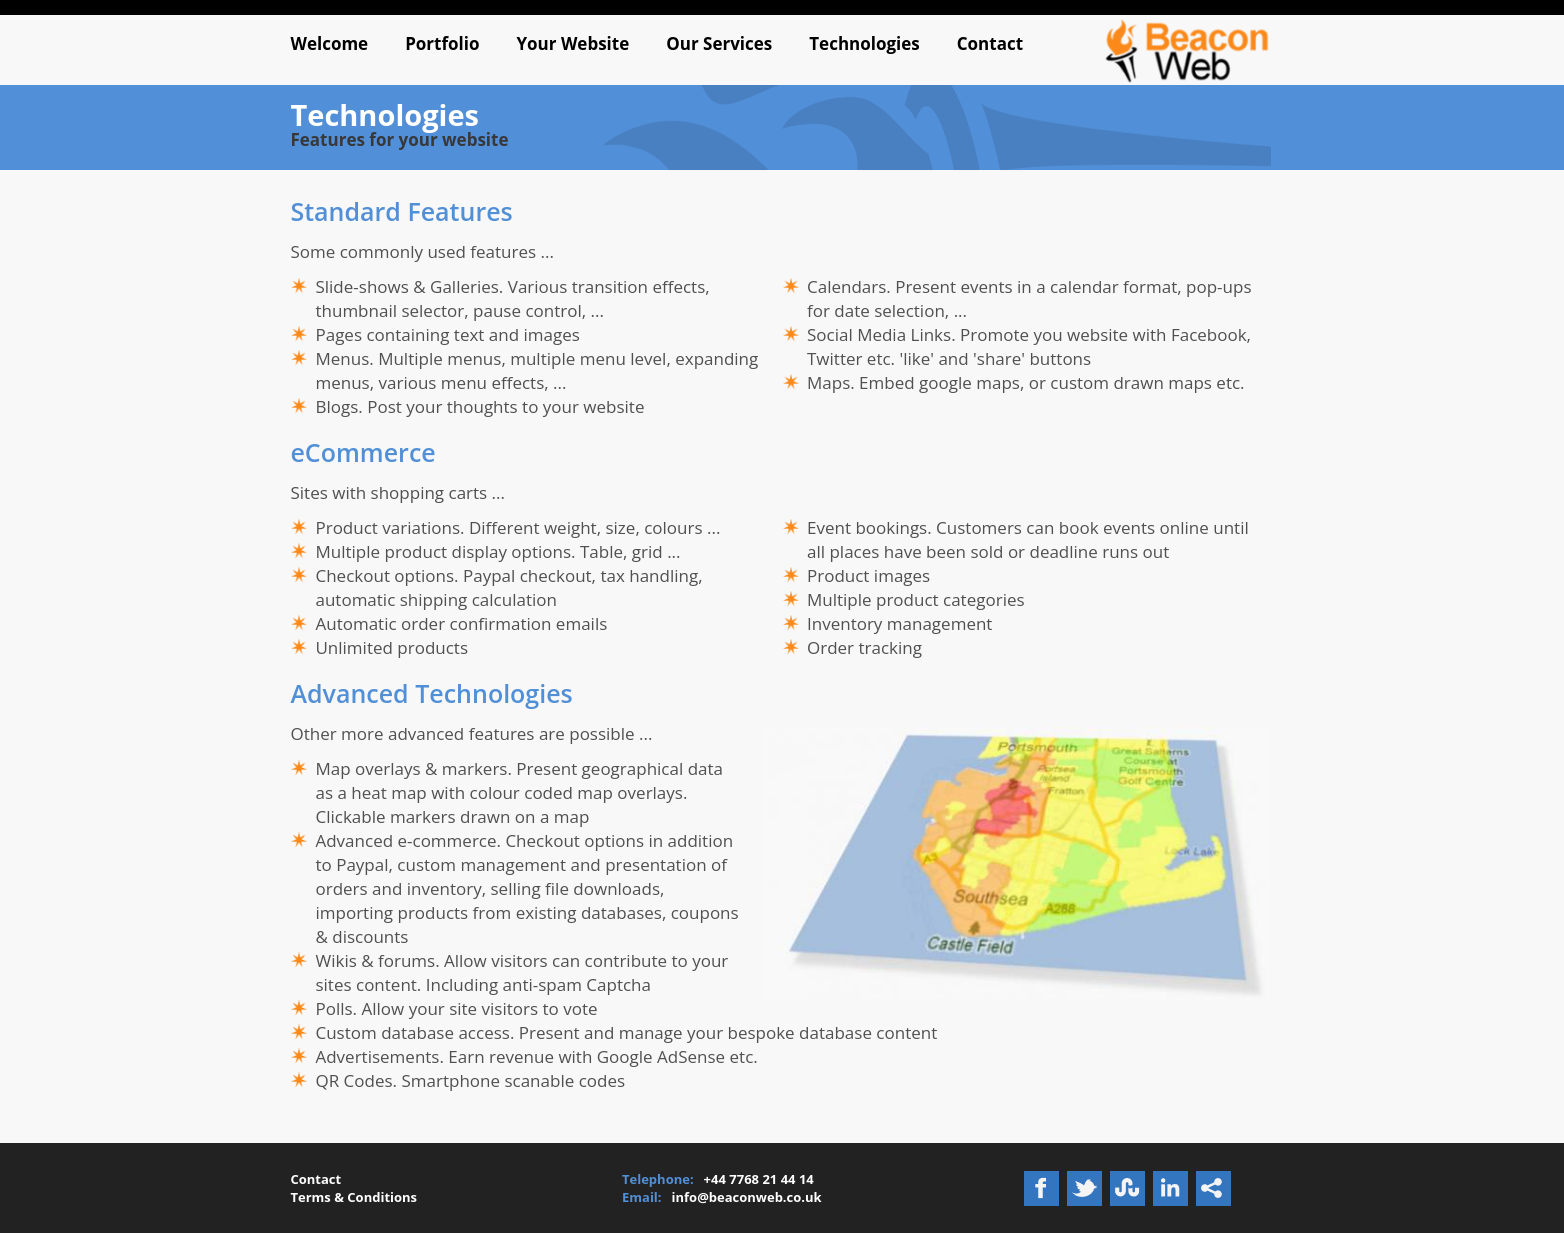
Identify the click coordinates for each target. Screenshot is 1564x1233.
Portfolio (442, 43)
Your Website (572, 43)
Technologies (864, 43)
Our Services (719, 43)
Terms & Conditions (353, 1197)
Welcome (329, 43)
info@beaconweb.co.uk (747, 1197)
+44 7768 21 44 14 (759, 1179)
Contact (990, 43)
